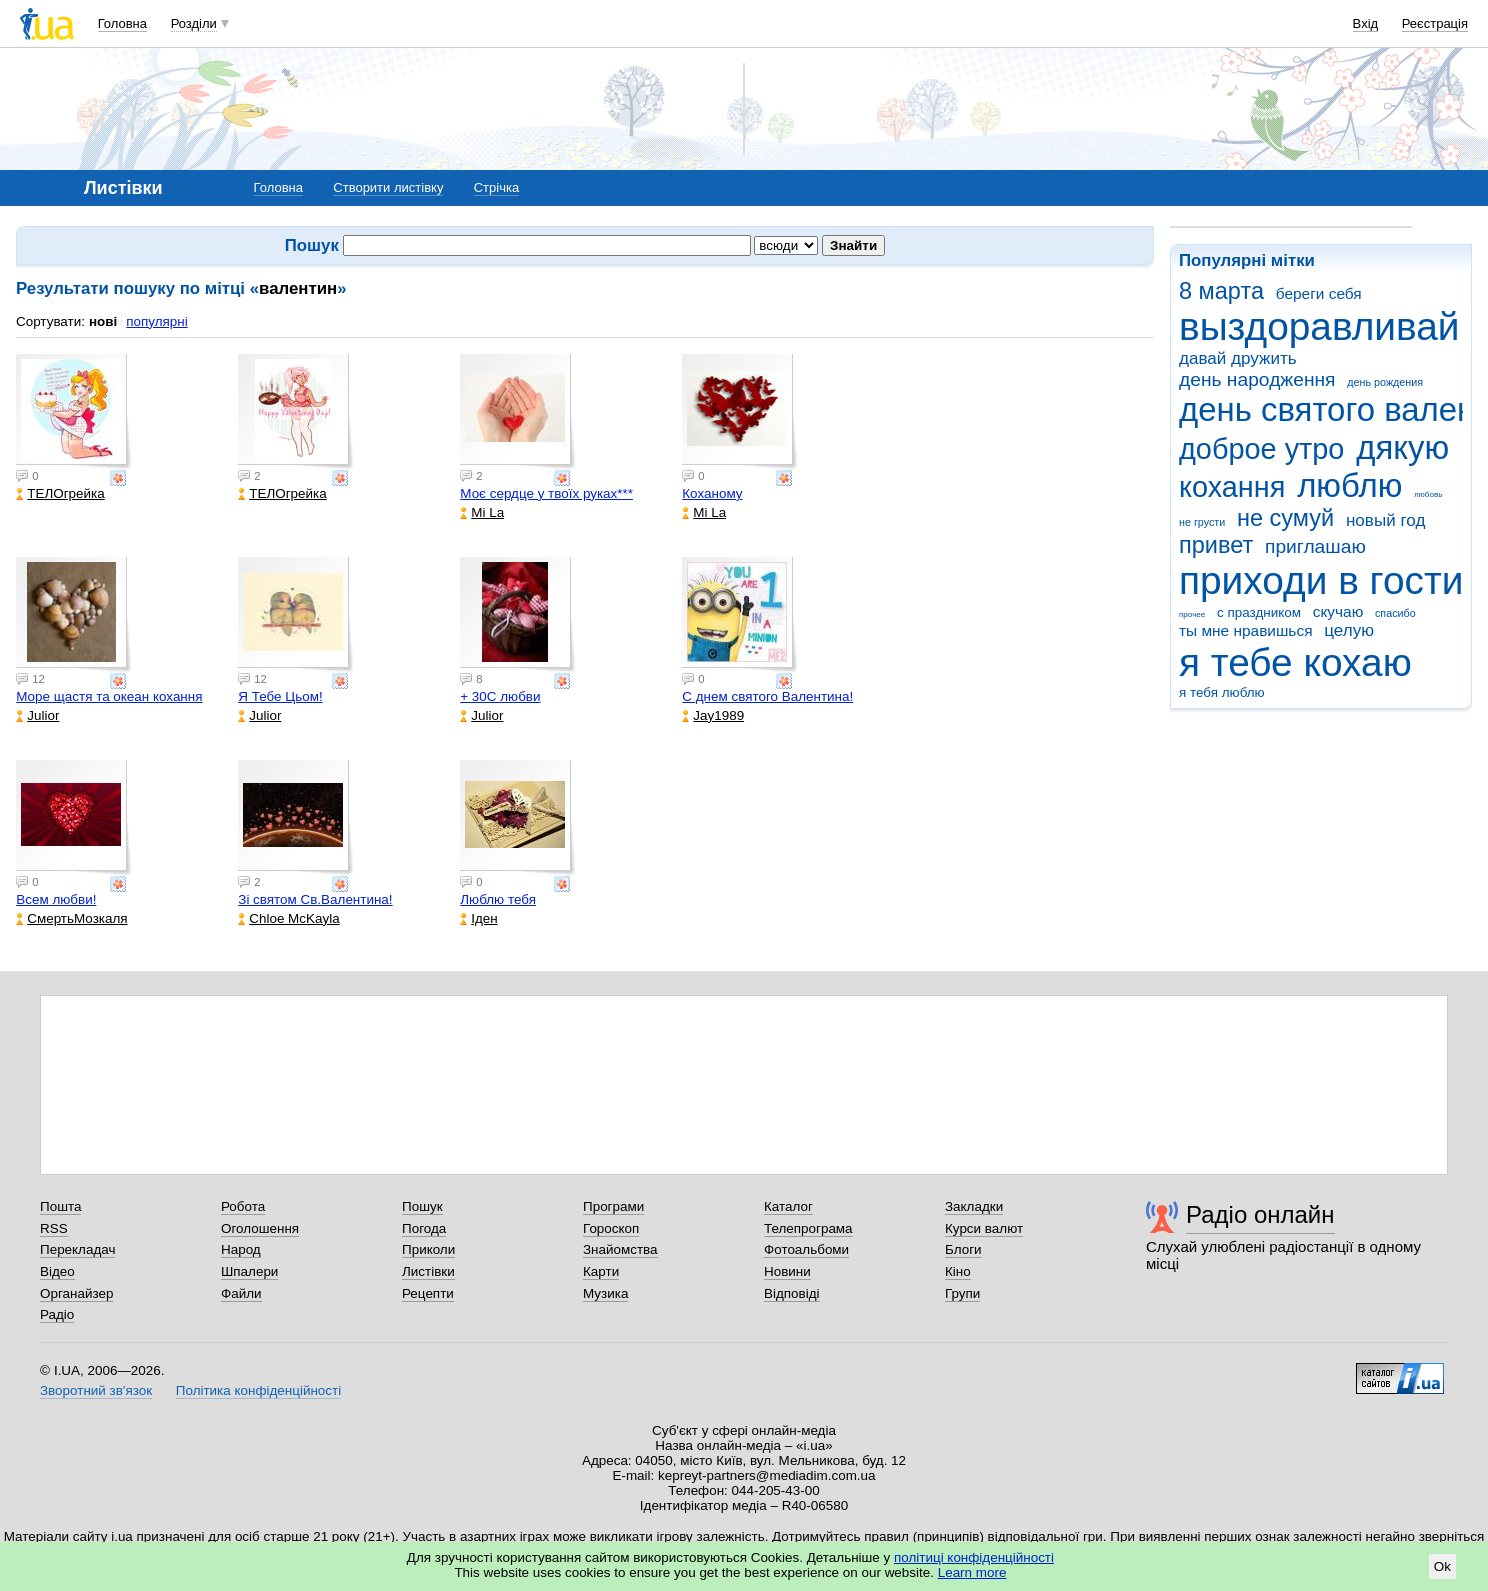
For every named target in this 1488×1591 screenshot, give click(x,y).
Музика (605, 1293)
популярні (156, 321)
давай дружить (1238, 358)
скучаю (1338, 611)
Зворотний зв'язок (96, 1390)
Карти (601, 1271)
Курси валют (984, 1228)
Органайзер (76, 1293)
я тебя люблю (1222, 692)
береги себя (1319, 293)
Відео (57, 1271)
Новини (787, 1271)
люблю (1349, 485)
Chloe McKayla (288, 918)
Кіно (958, 1271)
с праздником (1259, 612)
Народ (241, 1249)
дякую (1402, 447)
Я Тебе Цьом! (280, 696)
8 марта (1221, 291)
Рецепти (428, 1293)
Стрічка (496, 187)
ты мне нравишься (1246, 630)
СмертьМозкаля (71, 918)
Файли (241, 1293)
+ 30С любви (500, 696)
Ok (1442, 1566)
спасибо (1395, 613)
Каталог (788, 1206)
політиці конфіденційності (974, 1557)
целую (1349, 630)
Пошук (422, 1206)
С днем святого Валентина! (767, 696)
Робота (243, 1206)
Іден (478, 918)
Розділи (194, 23)
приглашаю (1315, 546)
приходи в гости (1321, 580)
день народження (1257, 379)
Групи (962, 1293)
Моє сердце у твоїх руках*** (546, 493)
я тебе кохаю (1295, 662)
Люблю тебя (498, 899)
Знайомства (620, 1249)
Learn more (972, 1572)
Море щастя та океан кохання (109, 696)
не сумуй (1285, 518)
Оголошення (260, 1228)
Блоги (963, 1249)
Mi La (482, 512)
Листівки (428, 1271)
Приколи (428, 1249)
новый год (1385, 520)
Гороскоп (611, 1228)
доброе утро (1261, 449)
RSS (54, 1228)
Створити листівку (388, 187)
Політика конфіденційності (258, 1390)
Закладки (974, 1206)
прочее (1192, 614)
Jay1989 (713, 715)
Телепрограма (808, 1228)
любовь (1428, 494)
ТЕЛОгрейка (60, 493)
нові (103, 321)
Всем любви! (56, 899)
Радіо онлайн (1260, 1214)
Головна (122, 23)
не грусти (1202, 522)
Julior (37, 715)
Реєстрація (1435, 23)
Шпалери (249, 1271)
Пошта (60, 1206)
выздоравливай (1319, 326)
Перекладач (77, 1249)
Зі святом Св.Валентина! (315, 899)
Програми (613, 1206)
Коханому (712, 493)
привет (1216, 545)
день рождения (1385, 382)
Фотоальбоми (806, 1249)
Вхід (1366, 23)
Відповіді (792, 1293)
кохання (1232, 487)
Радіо (57, 1314)
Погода (424, 1228)
